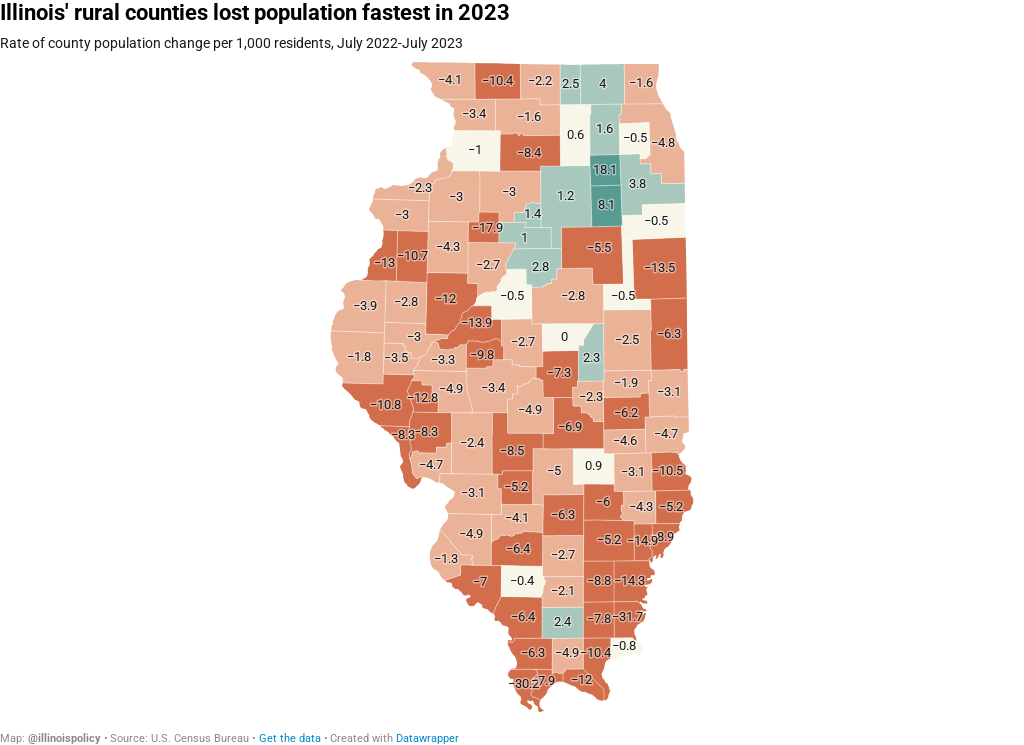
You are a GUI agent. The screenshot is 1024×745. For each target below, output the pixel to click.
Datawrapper (427, 738)
